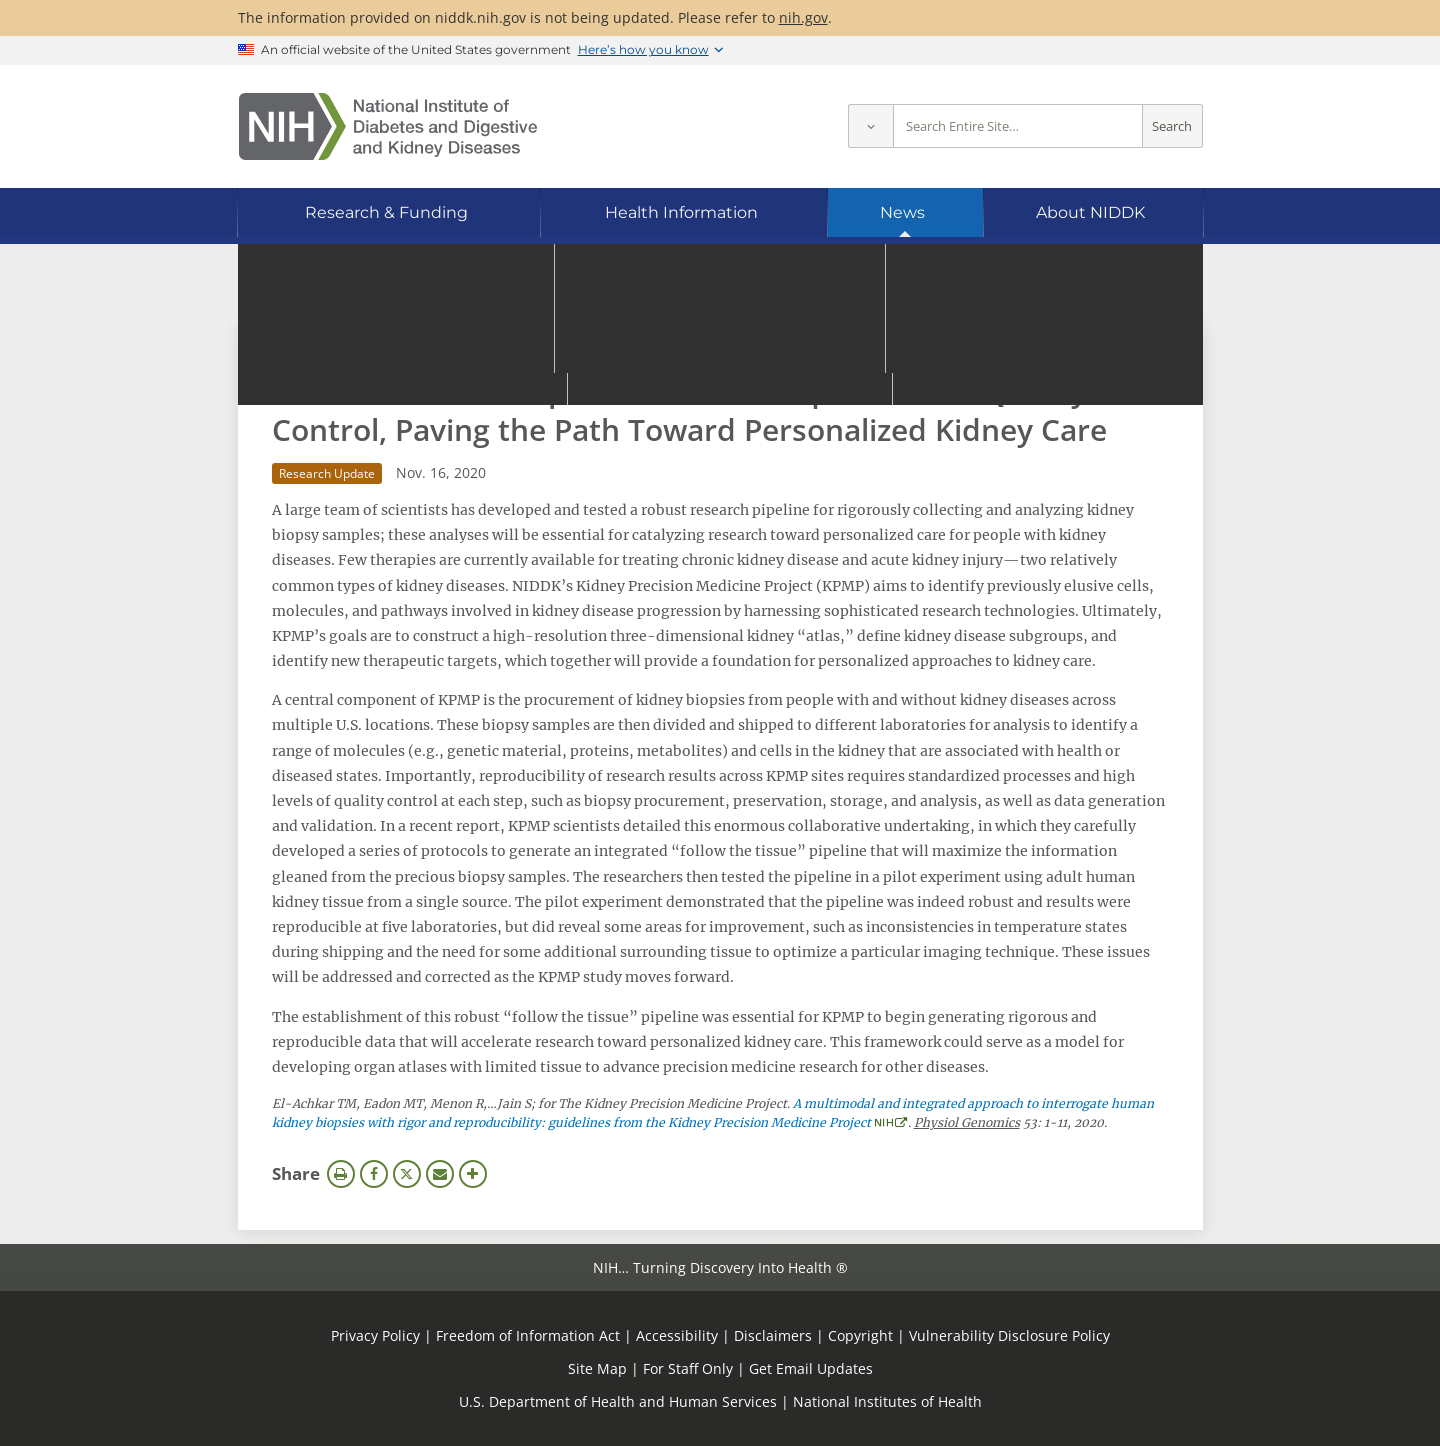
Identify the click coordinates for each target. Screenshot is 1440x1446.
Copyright (860, 1335)
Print (341, 1174)
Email (440, 1174)
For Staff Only (688, 1368)
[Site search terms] (1018, 126)
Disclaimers (773, 1335)
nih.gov (803, 17)
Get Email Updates (811, 1368)
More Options (473, 1174)
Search (1172, 126)
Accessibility (677, 1335)
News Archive (336, 347)
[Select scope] (870, 126)
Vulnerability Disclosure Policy (1009, 1335)
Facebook (374, 1174)
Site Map (597, 1368)
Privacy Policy (375, 1335)
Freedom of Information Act (528, 1335)
